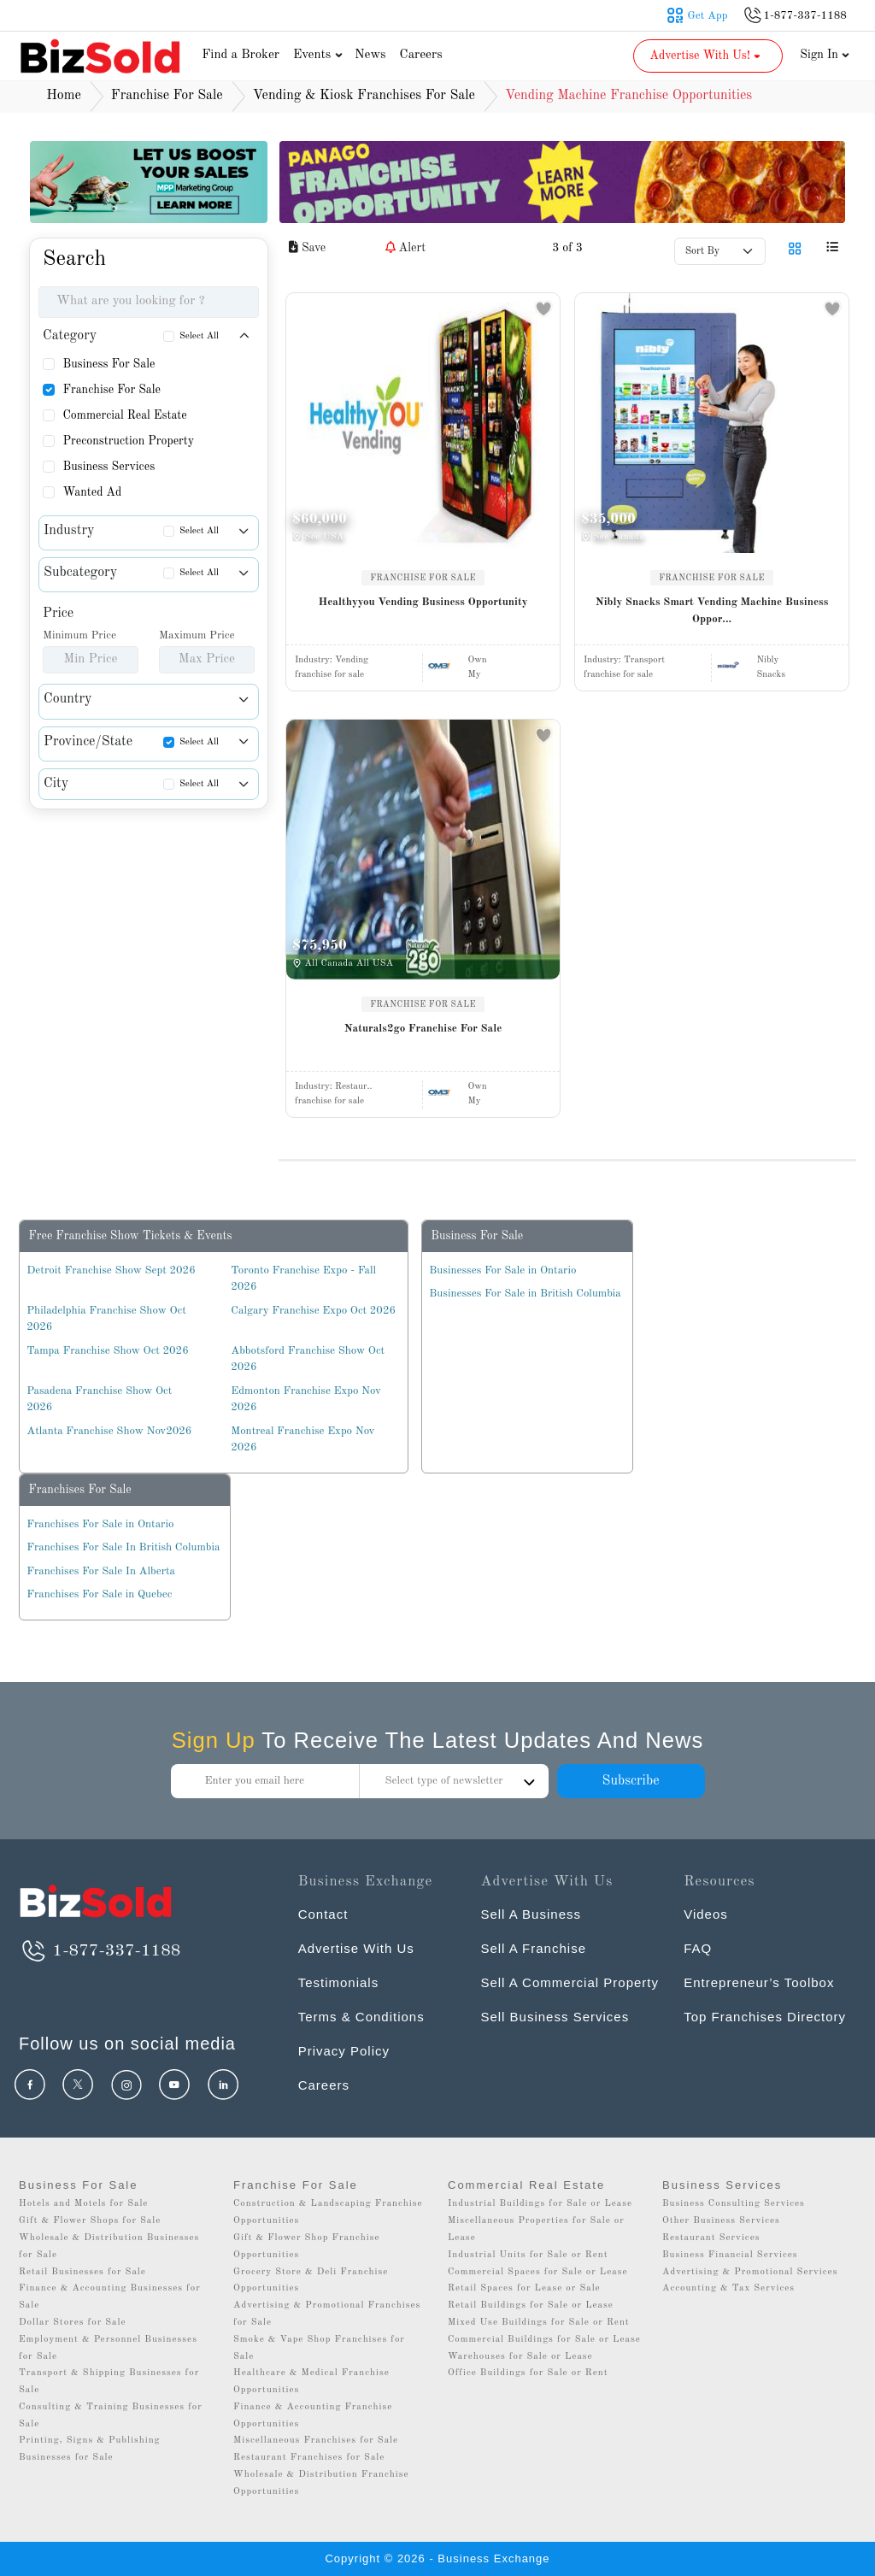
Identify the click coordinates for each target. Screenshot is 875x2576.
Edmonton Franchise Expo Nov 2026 (306, 1399)
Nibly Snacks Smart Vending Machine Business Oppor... (712, 611)
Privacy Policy (344, 2051)
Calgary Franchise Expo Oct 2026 (313, 1310)
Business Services (108, 467)
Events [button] (319, 55)
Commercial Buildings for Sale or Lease (544, 2339)
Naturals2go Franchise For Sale (423, 1028)
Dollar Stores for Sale (72, 2322)
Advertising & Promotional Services (749, 2272)
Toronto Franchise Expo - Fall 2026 (303, 1279)
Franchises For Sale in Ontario (99, 1524)
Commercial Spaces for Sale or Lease (538, 2272)
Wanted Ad (91, 492)
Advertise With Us (356, 1948)
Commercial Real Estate (124, 415)
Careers (421, 55)
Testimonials (338, 1982)
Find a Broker (240, 55)
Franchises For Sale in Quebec (99, 1594)
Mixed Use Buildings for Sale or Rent (539, 2322)
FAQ (698, 1948)
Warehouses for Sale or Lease (520, 2356)
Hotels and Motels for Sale (83, 2203)
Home (63, 96)
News (370, 55)
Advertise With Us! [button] (706, 56)
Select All (199, 336)
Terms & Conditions (361, 2016)
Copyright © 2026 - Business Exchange (437, 2558)
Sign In (824, 55)
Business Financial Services (730, 2255)
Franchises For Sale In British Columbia (123, 1547)
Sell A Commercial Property (569, 1982)
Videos (706, 1914)
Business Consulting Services (733, 2203)
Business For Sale (108, 364)
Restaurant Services (711, 2238)
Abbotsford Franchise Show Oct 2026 (308, 1359)
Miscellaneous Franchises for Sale (315, 2440)
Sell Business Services (554, 2016)
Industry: (331, 660)
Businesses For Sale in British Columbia (524, 1293)
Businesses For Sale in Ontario (502, 1270)
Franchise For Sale (111, 390)
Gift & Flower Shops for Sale (90, 2221)
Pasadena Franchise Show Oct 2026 (99, 1399)
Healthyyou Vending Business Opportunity (423, 602)
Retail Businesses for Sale (82, 2272)
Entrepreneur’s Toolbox (759, 1982)
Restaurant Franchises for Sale (309, 2457)
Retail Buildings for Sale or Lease (531, 2305)
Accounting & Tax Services (728, 2288)
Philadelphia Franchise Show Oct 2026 (106, 1319)
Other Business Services (721, 2221)
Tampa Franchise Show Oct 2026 (107, 1350)
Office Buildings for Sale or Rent (528, 2373)
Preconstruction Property (128, 441)
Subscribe (630, 1781)
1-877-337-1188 (99, 1951)
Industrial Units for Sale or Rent (528, 2255)
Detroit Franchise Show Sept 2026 (110, 1270)
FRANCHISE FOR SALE (423, 577)
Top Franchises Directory (765, 2016)
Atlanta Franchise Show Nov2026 (108, 1431)
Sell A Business (530, 1914)
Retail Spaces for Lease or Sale (524, 2288)
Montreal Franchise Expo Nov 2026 (302, 1440)
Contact (323, 1914)
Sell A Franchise (533, 1948)
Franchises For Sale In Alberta (100, 1571)
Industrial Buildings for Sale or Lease (540, 2203)
